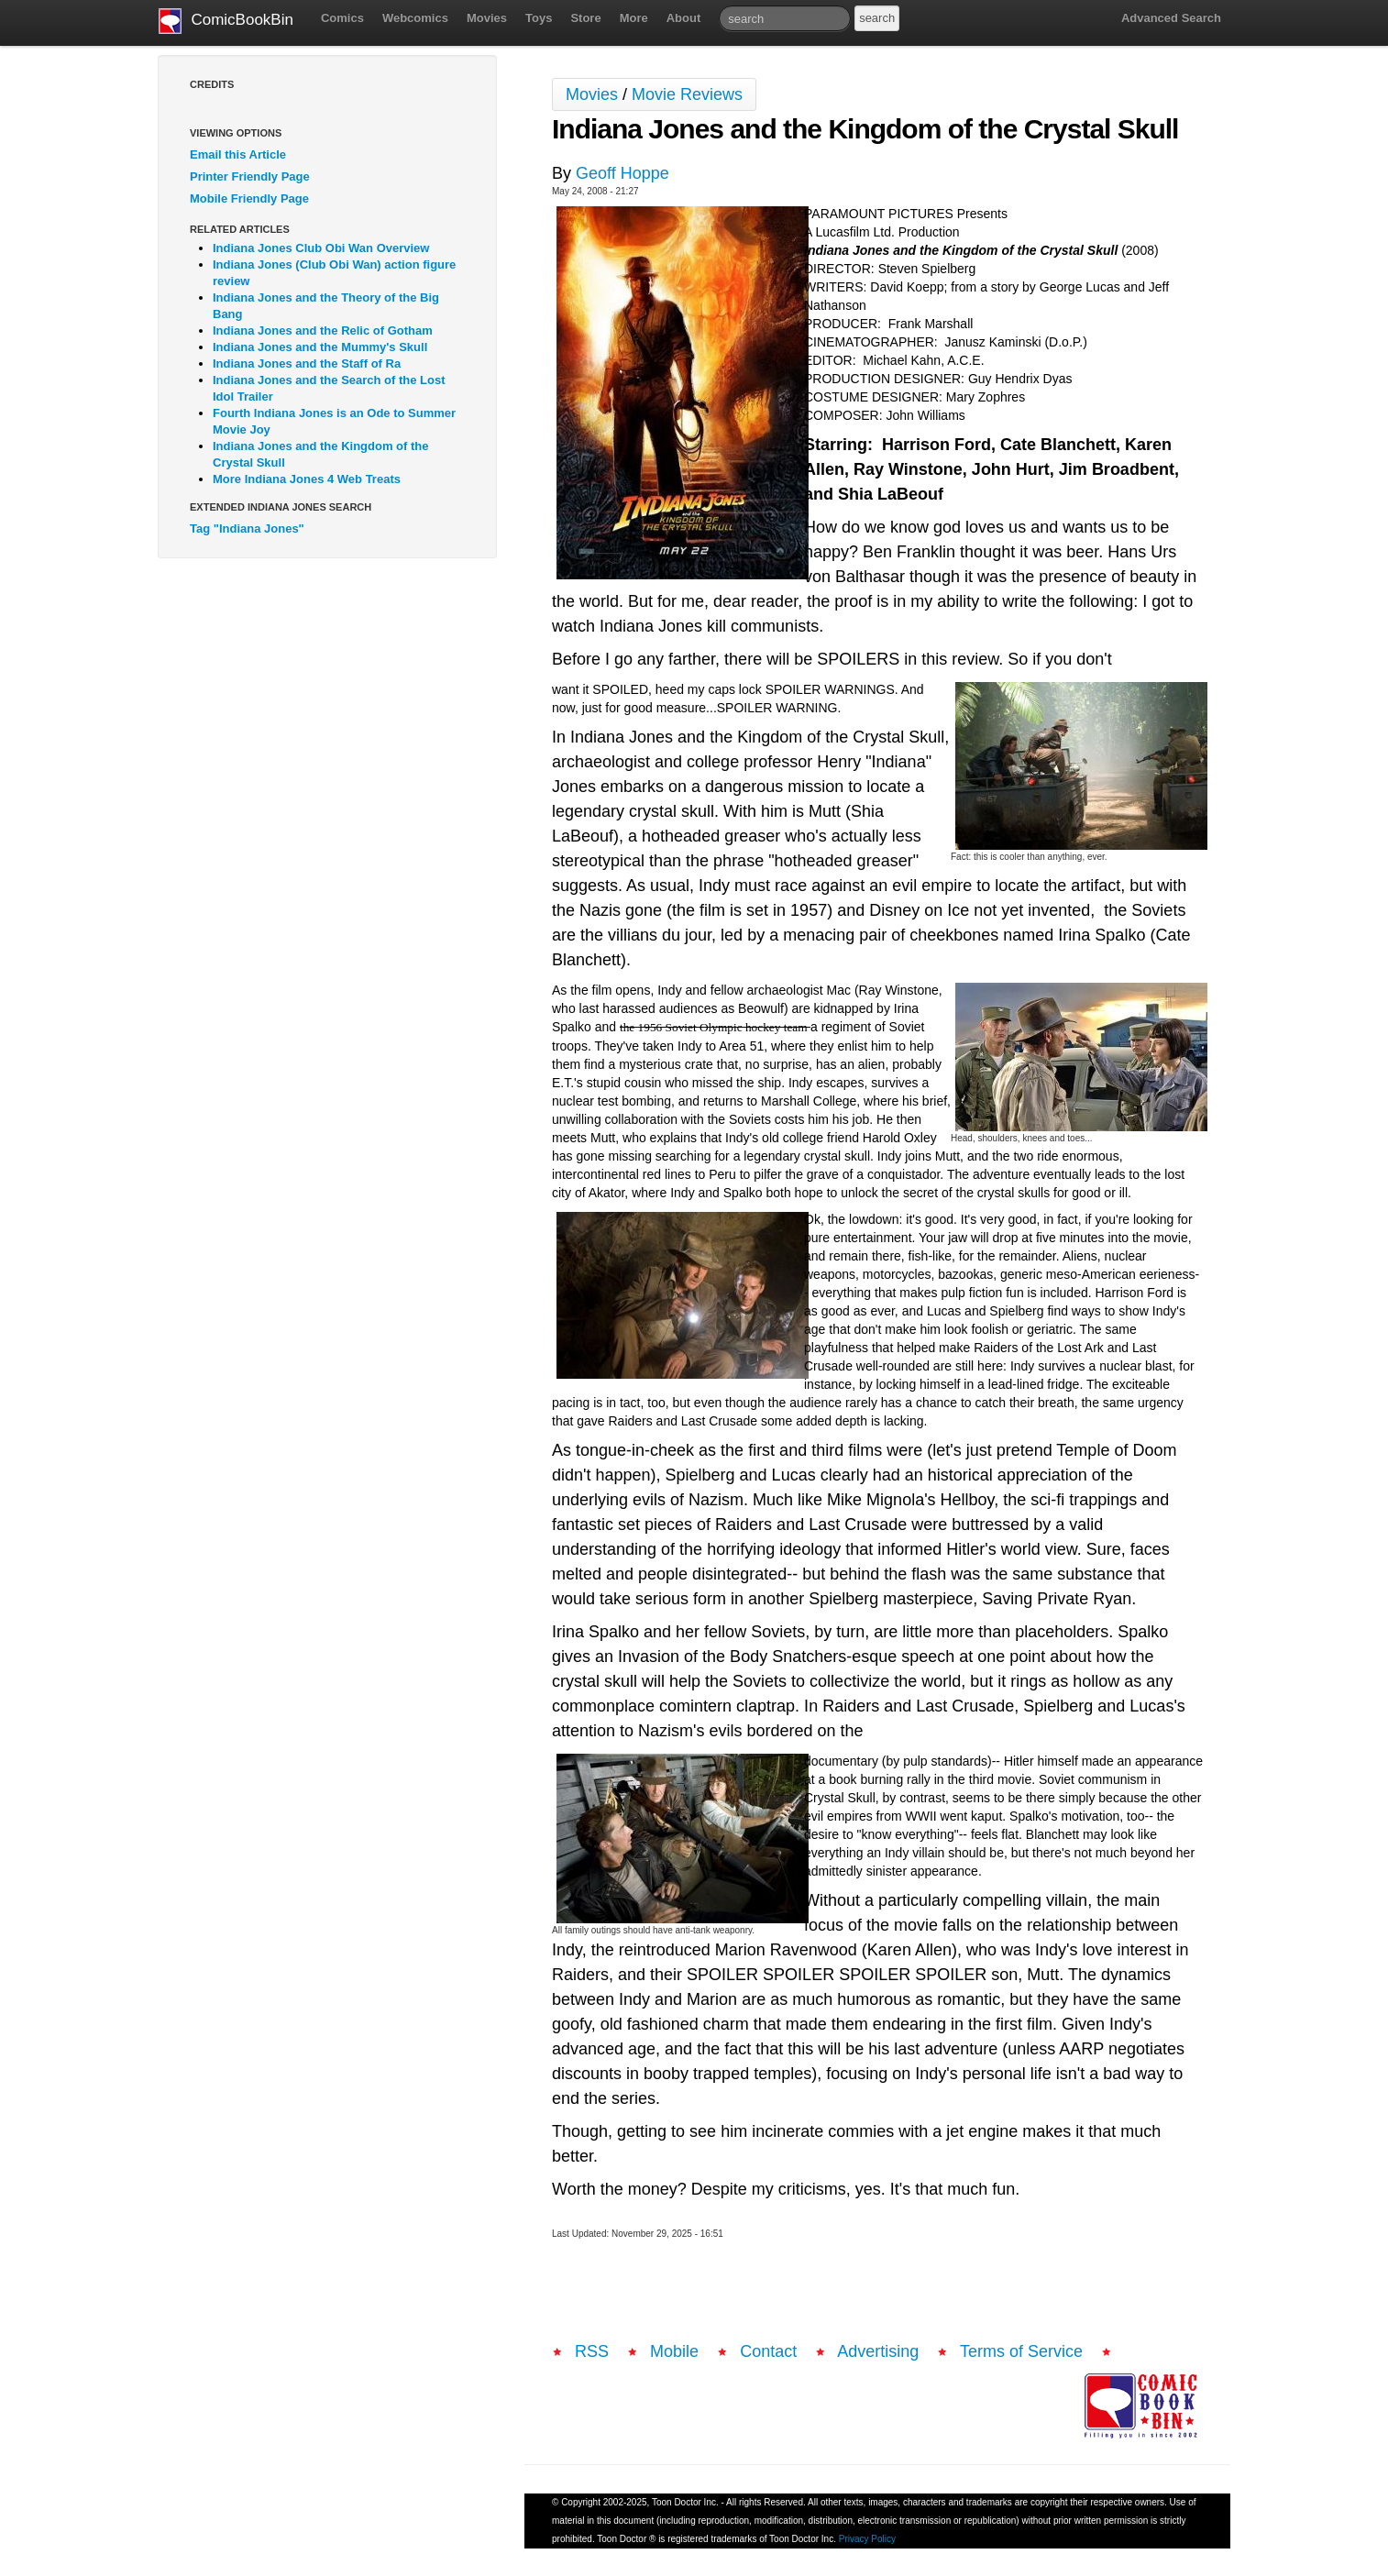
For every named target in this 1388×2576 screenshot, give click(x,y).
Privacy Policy (867, 2539)
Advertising (878, 2351)
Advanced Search (1171, 18)
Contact (768, 2351)
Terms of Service (1021, 2351)
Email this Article (238, 154)
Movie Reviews (687, 94)
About (683, 18)
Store (585, 18)
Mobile (674, 2351)
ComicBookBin (226, 21)
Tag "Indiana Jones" (247, 528)
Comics (342, 18)
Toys (538, 18)
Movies (487, 18)
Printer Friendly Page (250, 176)
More (634, 18)
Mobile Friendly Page (249, 198)
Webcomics (415, 18)
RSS (592, 2351)
